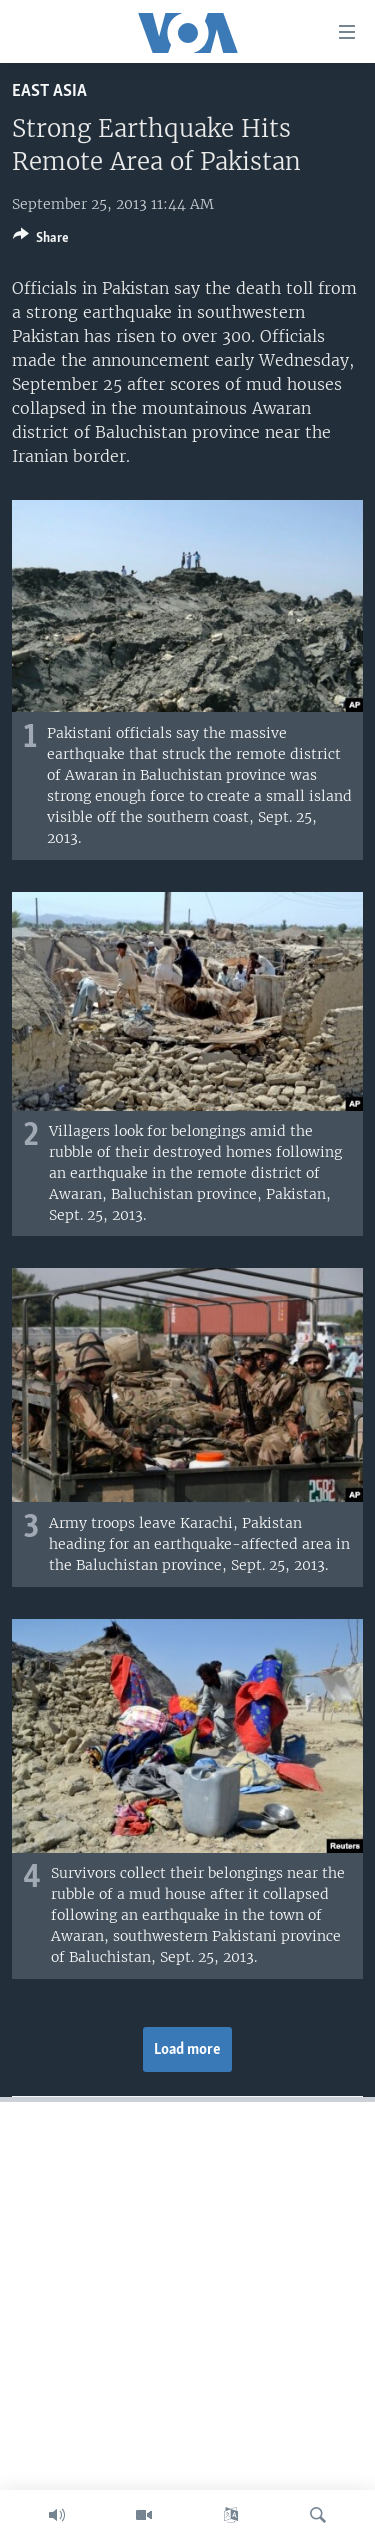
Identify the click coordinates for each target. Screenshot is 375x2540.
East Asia (49, 91)
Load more (187, 2050)
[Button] (41, 241)
